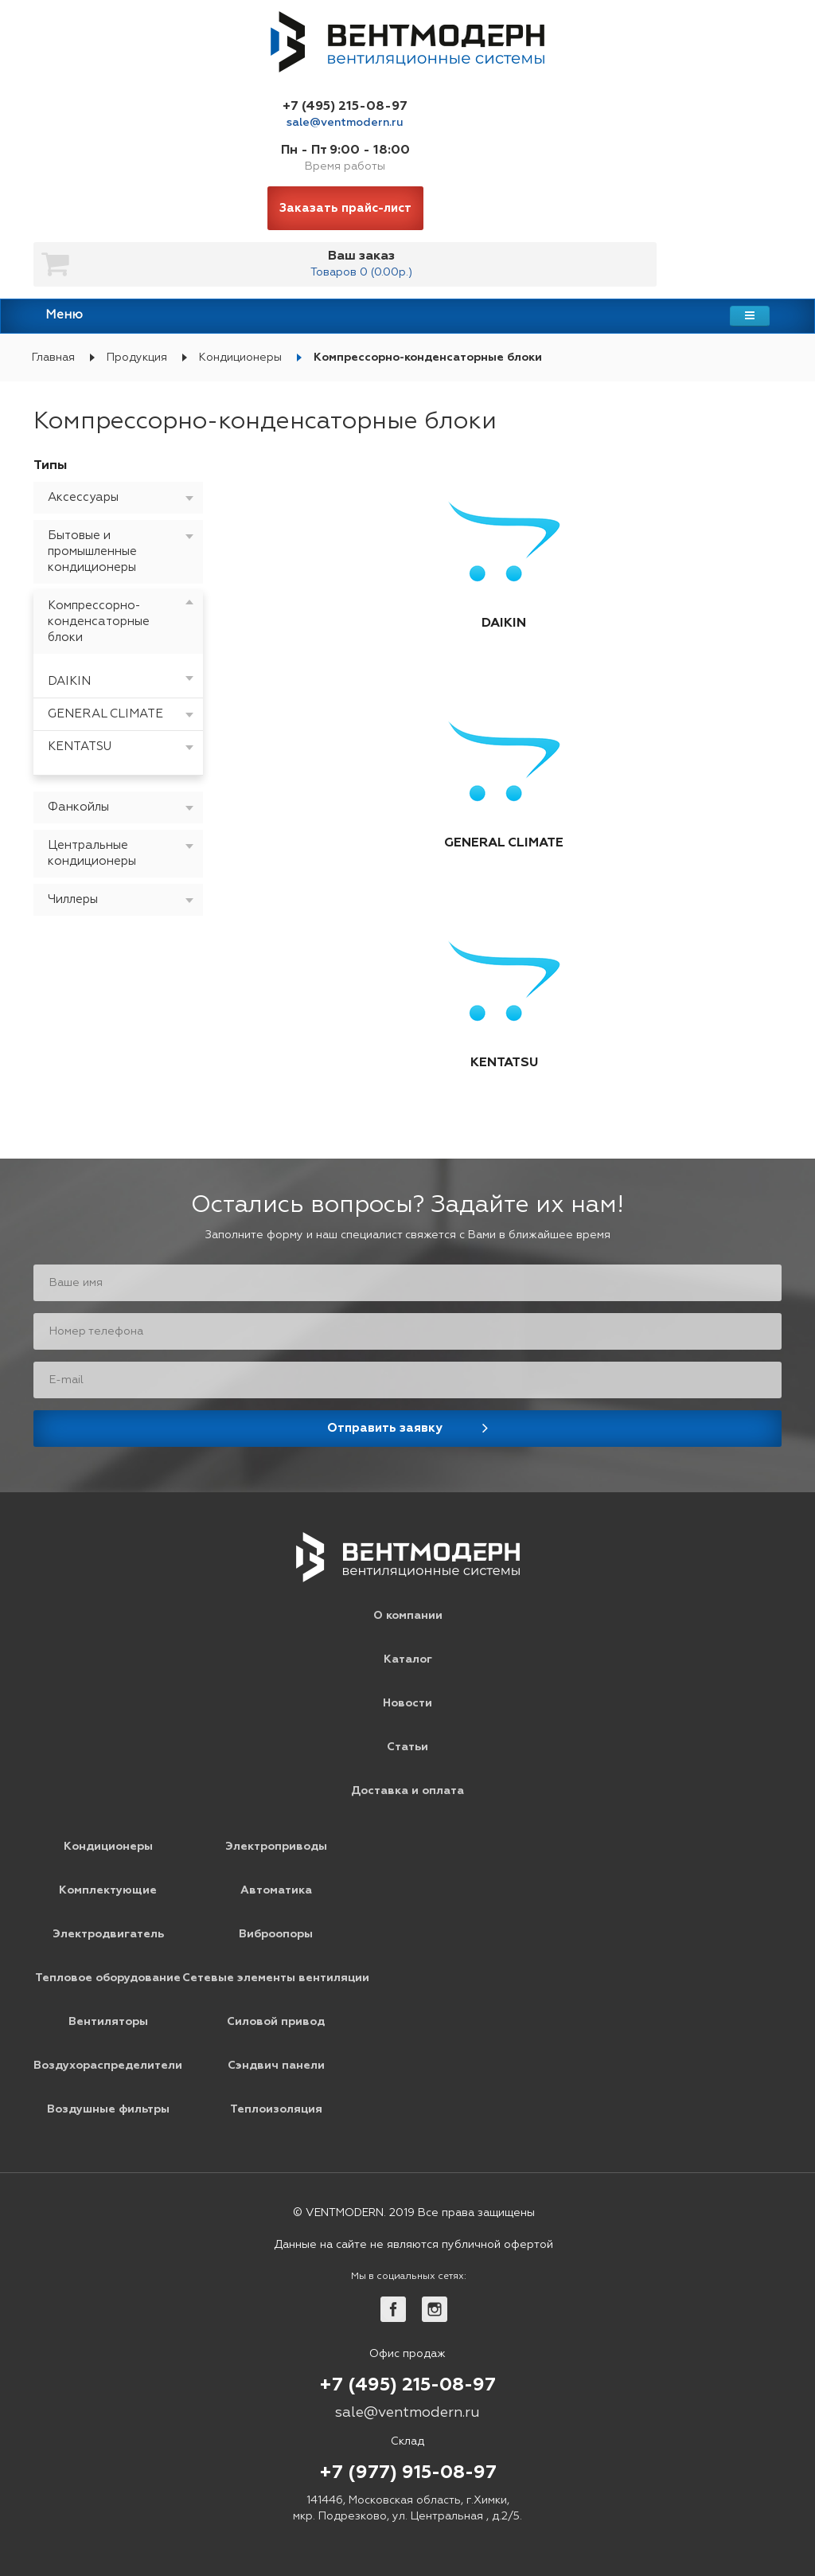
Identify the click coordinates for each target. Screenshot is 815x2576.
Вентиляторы (108, 2021)
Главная (53, 357)
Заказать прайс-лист (345, 208)
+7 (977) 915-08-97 (408, 2473)
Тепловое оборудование (108, 1978)
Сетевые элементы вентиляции (275, 1978)
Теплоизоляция (276, 2109)
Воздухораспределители (107, 2065)
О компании (408, 1615)
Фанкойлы (78, 807)
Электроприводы (276, 1846)
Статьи (407, 1747)
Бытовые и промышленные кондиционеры (92, 551)
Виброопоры (276, 1934)
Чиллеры (73, 899)
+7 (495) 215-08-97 (345, 106)
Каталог (408, 1659)
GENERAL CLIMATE (105, 714)
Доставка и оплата (407, 1790)
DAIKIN (69, 681)
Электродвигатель (108, 1934)
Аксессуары (83, 497)
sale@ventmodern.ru (345, 122)
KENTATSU (79, 746)
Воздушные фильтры (108, 2109)
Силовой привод (276, 2021)
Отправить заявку (385, 1428)
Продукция (137, 357)
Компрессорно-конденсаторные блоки (428, 357)
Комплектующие (108, 1890)
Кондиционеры (240, 357)
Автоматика (276, 1890)
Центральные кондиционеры (92, 853)
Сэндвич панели (276, 2065)
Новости (407, 1703)
